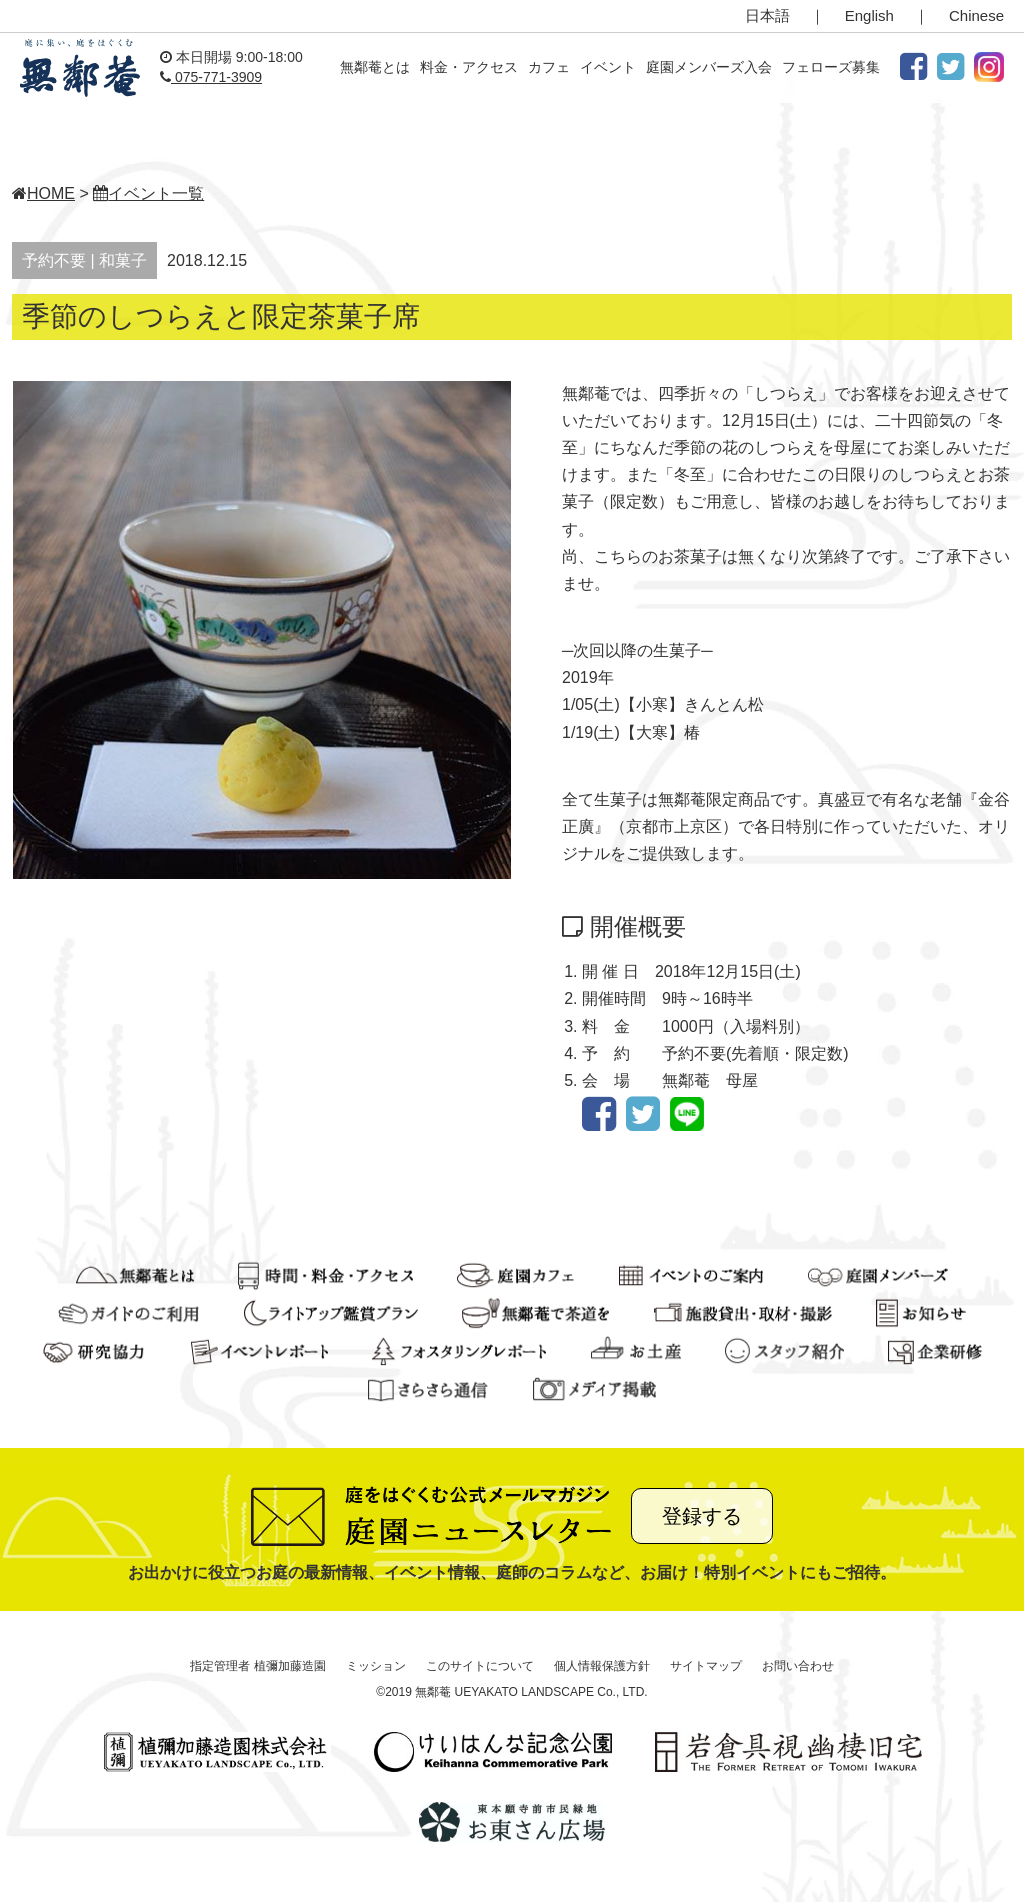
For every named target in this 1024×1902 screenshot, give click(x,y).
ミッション (376, 1666)
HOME (43, 193)
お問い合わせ (798, 1666)
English (869, 15)
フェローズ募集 (831, 67)
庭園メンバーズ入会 (709, 67)
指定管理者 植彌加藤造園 (257, 1666)
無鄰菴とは (375, 67)
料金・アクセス (469, 67)
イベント (608, 67)
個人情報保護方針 (602, 1666)
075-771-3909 (211, 77)
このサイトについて (480, 1666)
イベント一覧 (148, 193)
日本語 (767, 15)
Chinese (976, 15)
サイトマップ (706, 1666)
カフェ (549, 67)
